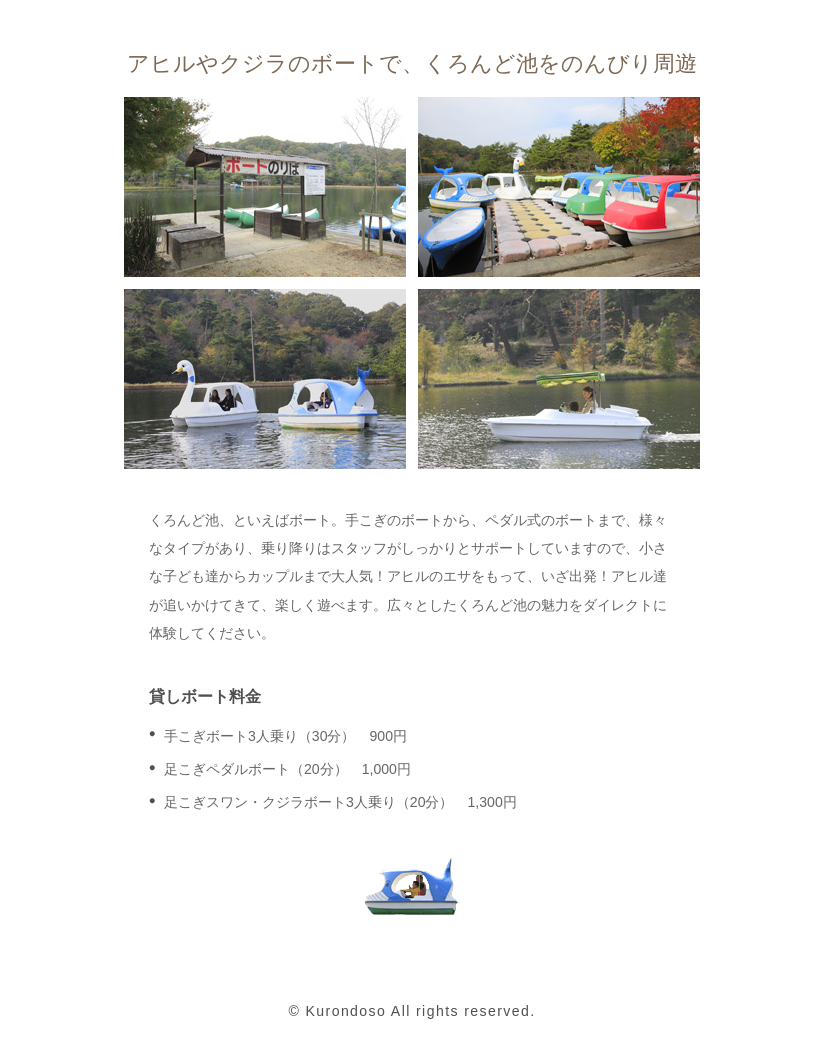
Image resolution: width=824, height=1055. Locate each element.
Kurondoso (346, 1011)
